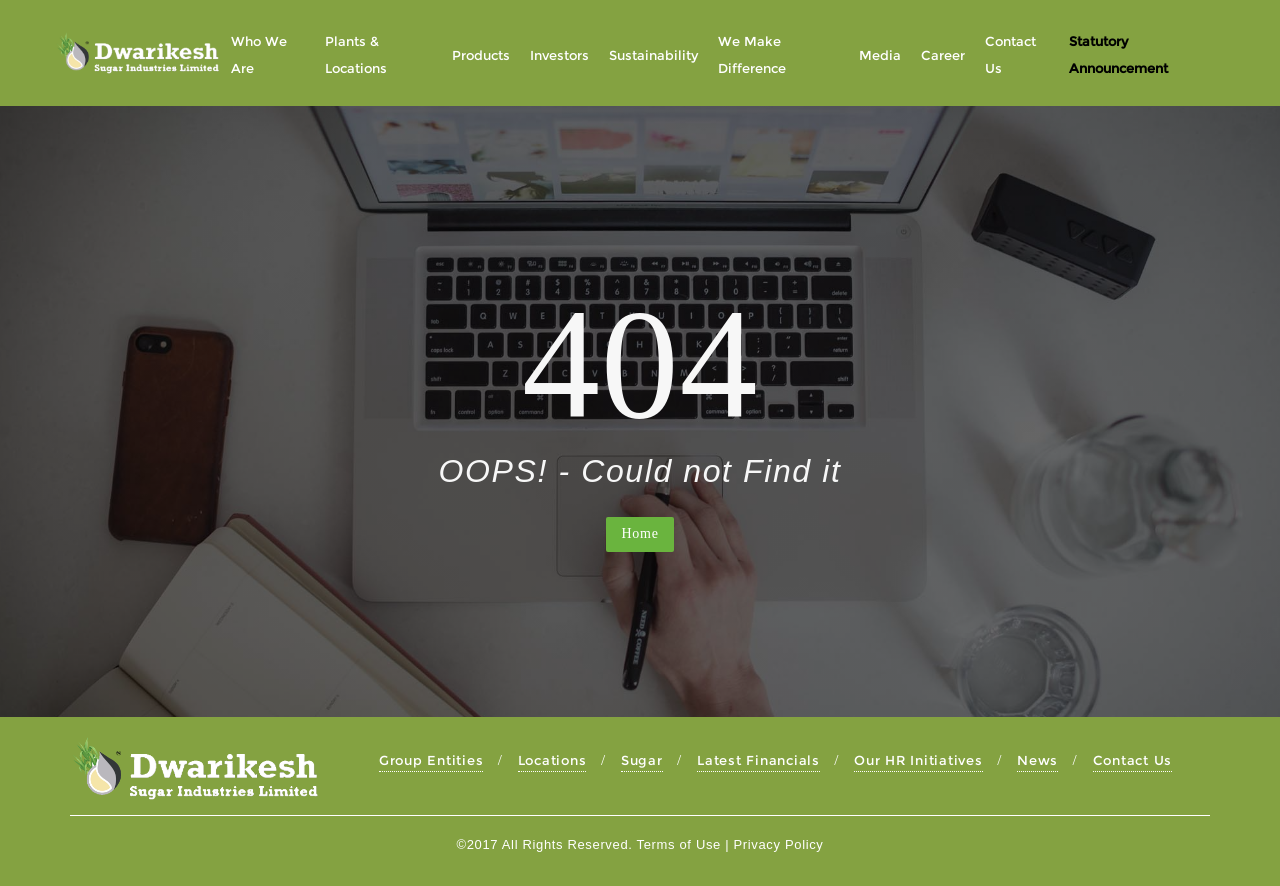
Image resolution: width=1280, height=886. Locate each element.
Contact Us (1133, 760)
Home (639, 533)
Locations (552, 760)
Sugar (642, 760)
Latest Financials (758, 760)
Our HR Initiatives (918, 760)
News (1037, 760)
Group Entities (431, 760)
